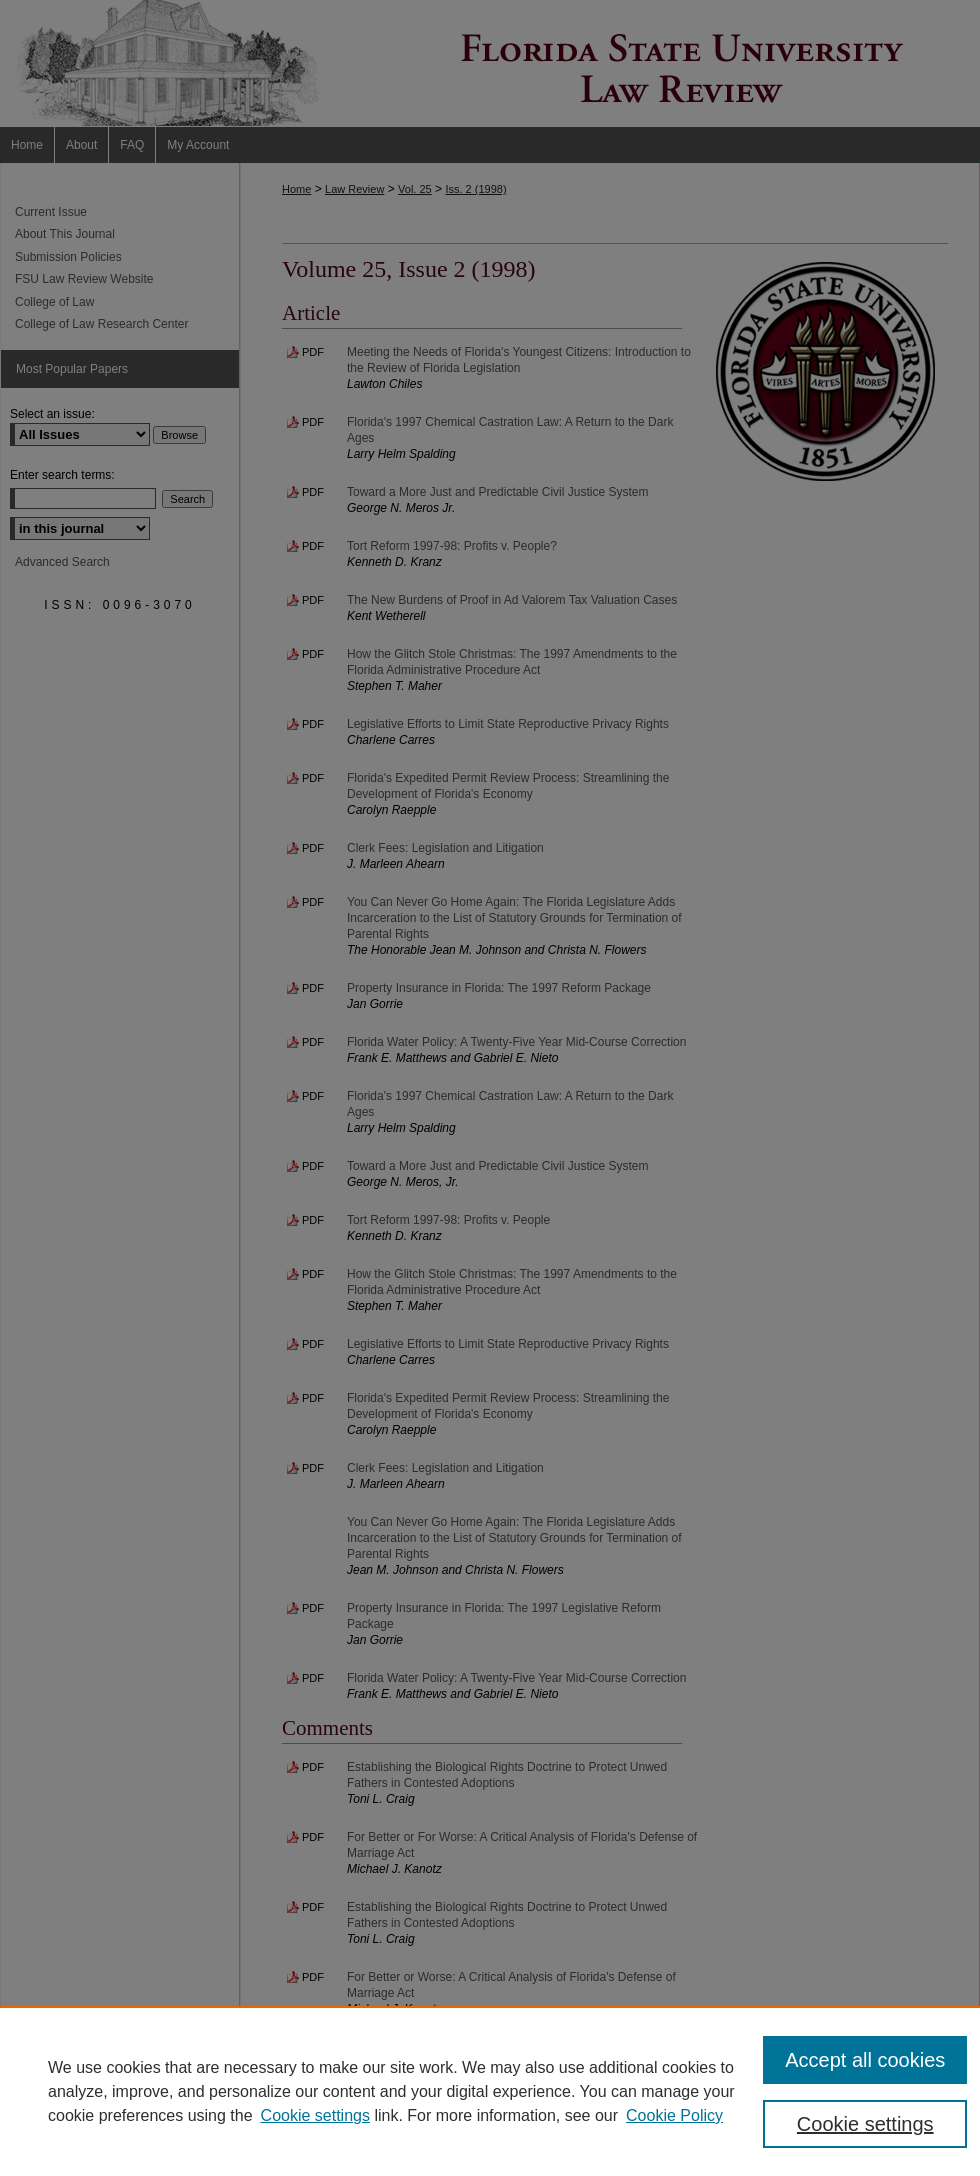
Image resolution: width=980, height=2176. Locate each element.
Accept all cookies (865, 2060)
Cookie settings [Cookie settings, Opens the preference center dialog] (865, 2124)
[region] (490, 2091)
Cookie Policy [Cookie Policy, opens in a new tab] (674, 2115)
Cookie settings (315, 2115)
